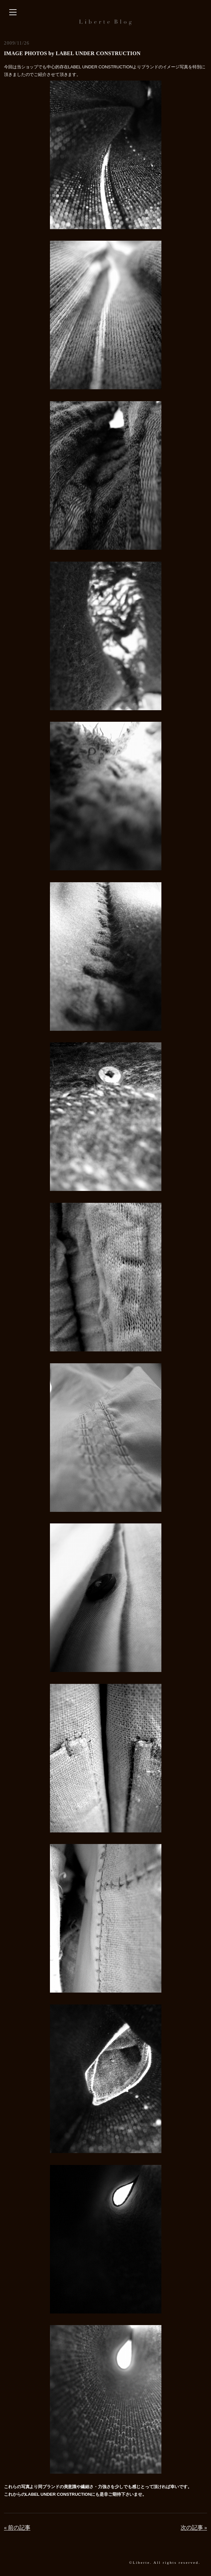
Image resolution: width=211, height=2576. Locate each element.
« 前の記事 (17, 2527)
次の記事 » (194, 2527)
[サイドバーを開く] (13, 12)
